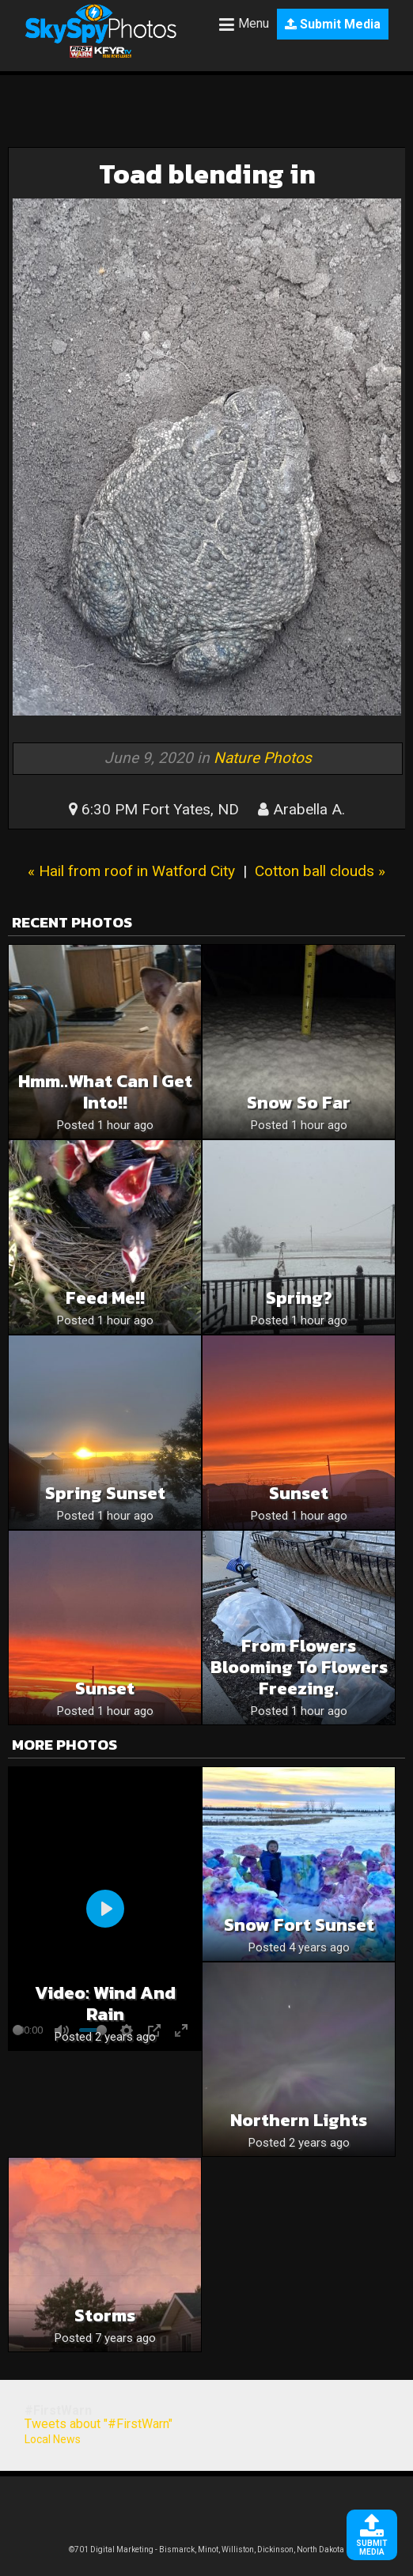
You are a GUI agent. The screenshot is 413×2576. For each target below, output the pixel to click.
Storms (104, 2315)
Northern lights (298, 2120)
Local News (53, 2439)
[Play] (105, 1909)
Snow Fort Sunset (299, 1925)
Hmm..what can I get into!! (105, 1092)
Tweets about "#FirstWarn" (98, 2423)
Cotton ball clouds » (320, 871)
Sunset (298, 1493)
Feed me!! (105, 1298)
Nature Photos (263, 758)
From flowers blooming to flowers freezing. (299, 1667)
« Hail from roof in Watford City (131, 871)
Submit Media (333, 24)
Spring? (299, 1298)
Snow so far (298, 1102)
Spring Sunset (105, 1493)
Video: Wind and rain (105, 2003)
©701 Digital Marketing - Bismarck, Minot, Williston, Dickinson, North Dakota (206, 2549)
